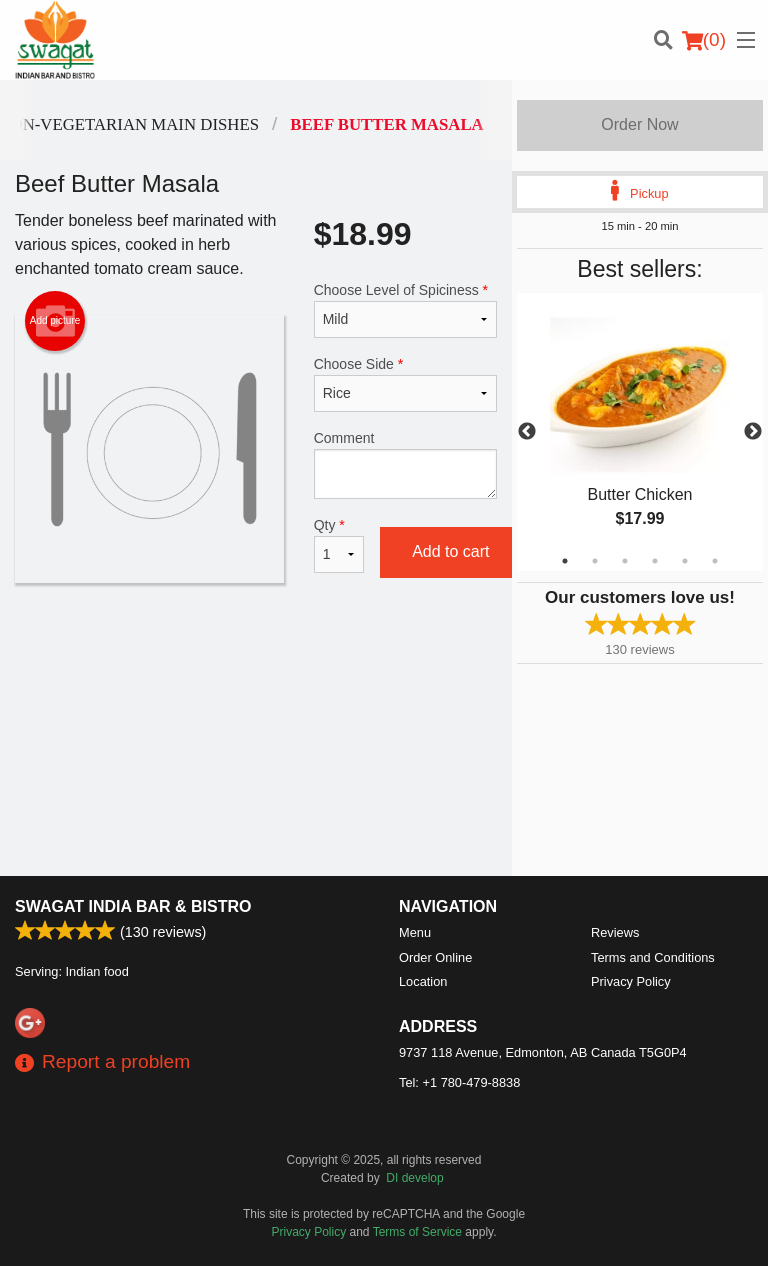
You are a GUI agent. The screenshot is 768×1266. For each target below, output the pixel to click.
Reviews (615, 932)
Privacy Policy (631, 981)
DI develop (414, 1178)
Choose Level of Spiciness (405, 310)
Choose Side (405, 384)
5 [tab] (685, 561)
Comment (405, 464)
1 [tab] (565, 561)
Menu (415, 932)
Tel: (459, 1082)
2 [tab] (595, 561)
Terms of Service (417, 1232)
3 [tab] (625, 561)
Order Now (639, 124)
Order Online (435, 957)
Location (423, 981)
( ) (704, 40)
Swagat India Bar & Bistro (133, 906)
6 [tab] (715, 561)
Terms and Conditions (653, 957)
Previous (527, 432)
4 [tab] (655, 561)
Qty (339, 545)
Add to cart (450, 551)
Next (753, 432)
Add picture (55, 321)
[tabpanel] (640, 432)
